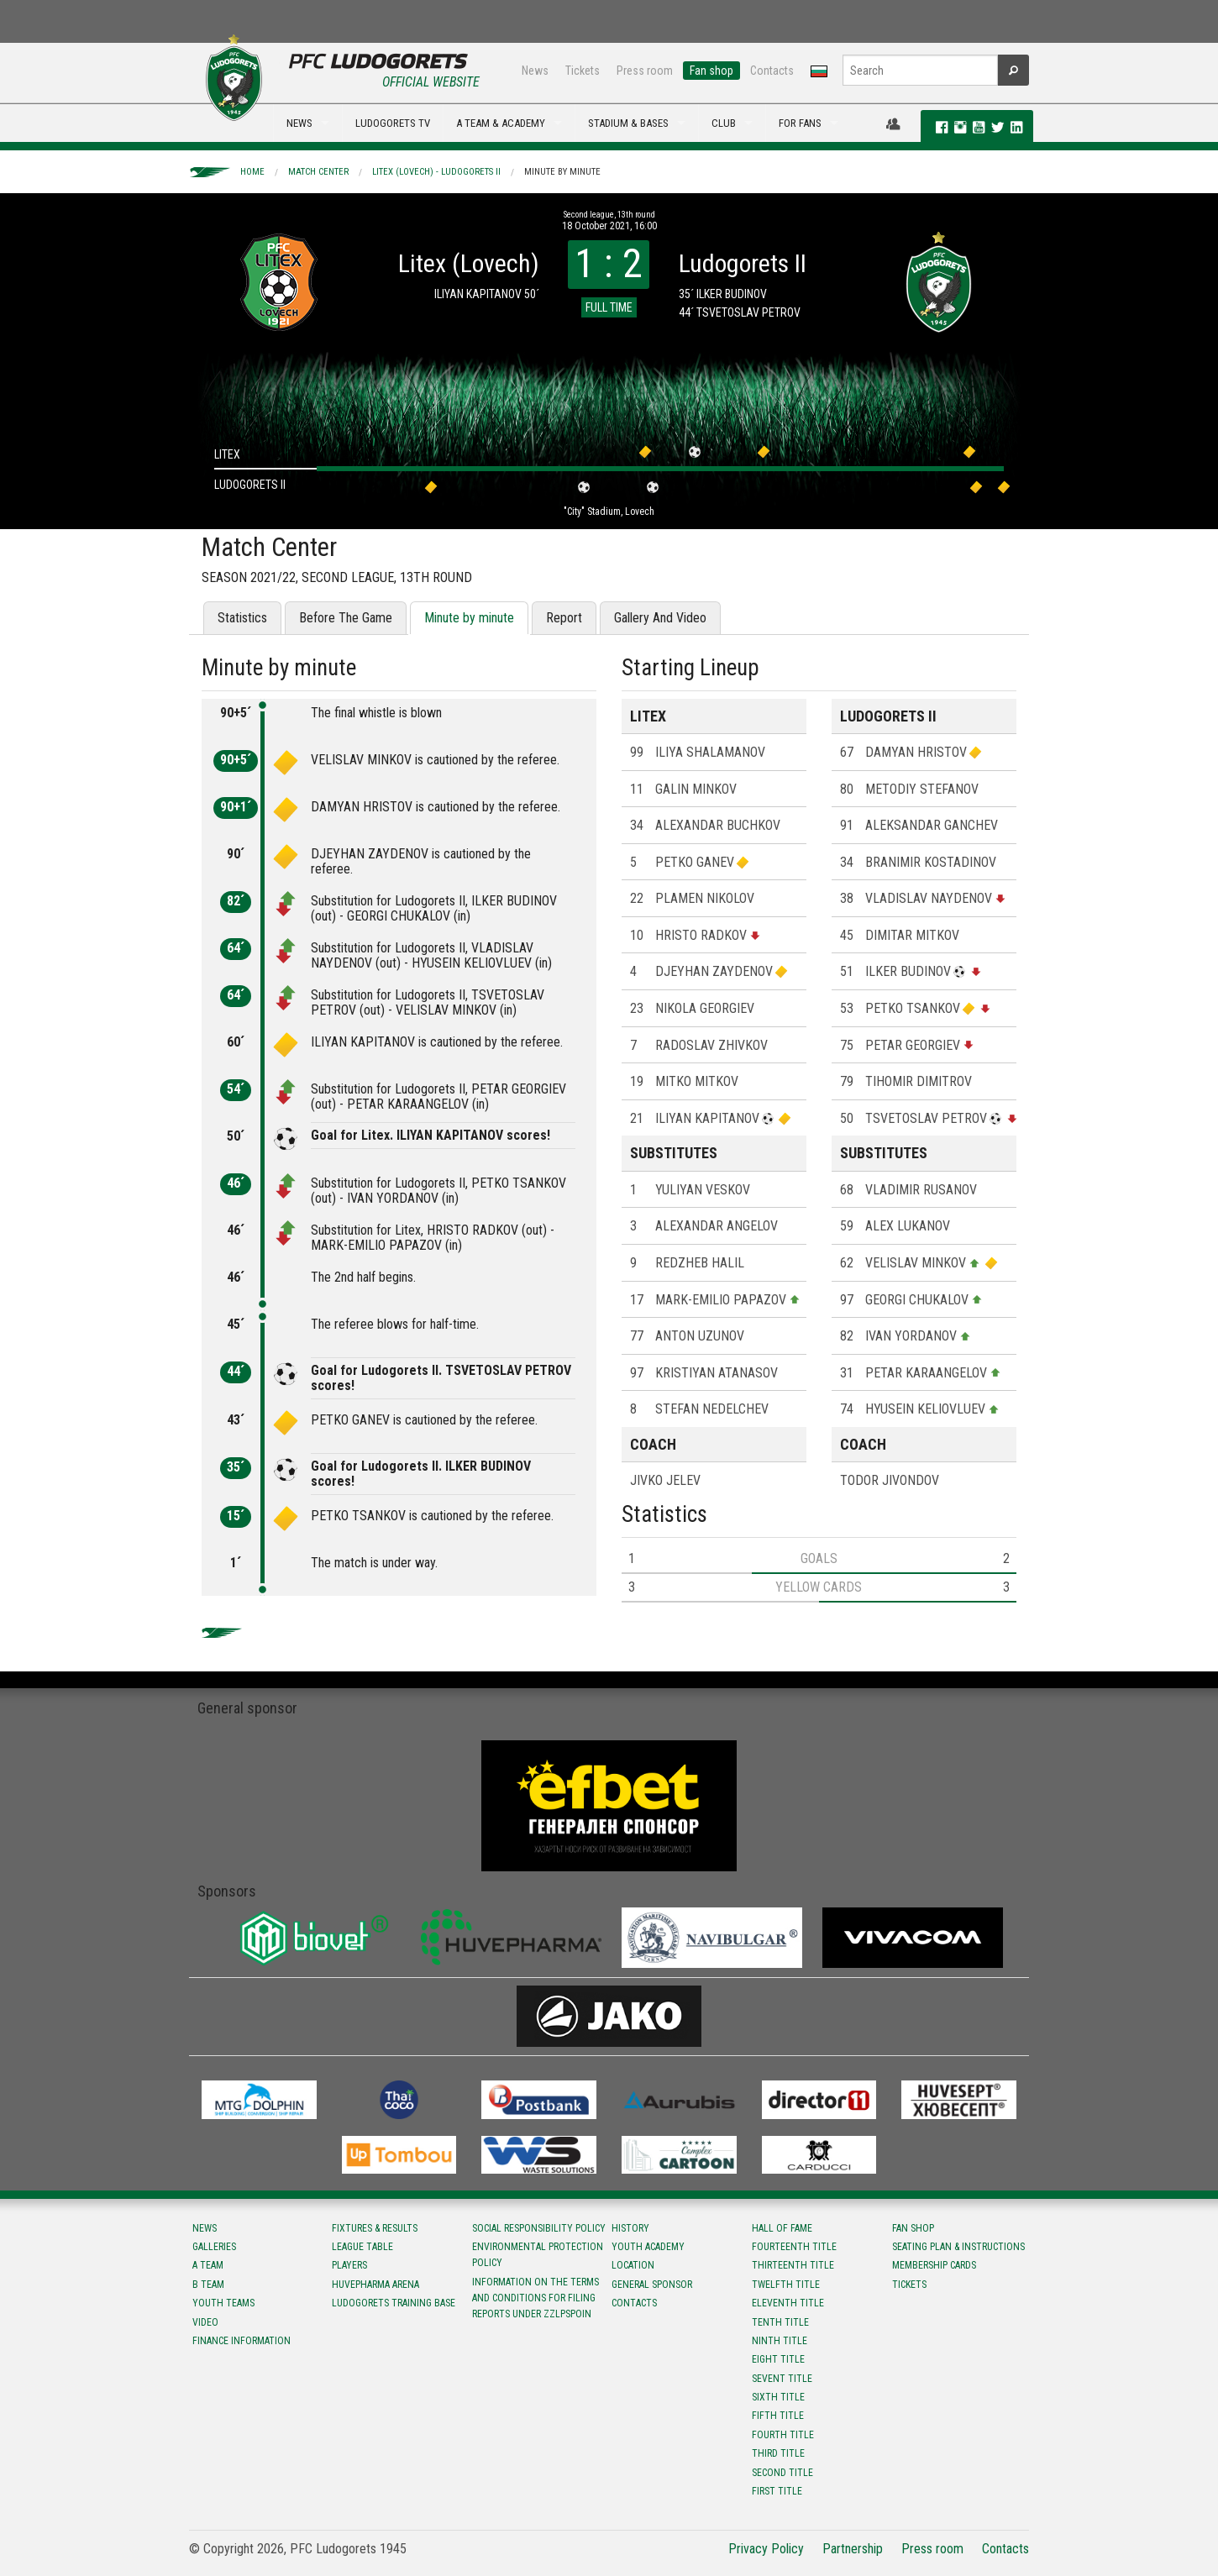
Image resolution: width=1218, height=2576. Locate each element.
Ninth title (779, 2341)
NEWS (299, 123)
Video (205, 2322)
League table (362, 2247)
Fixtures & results (374, 2228)
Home (252, 171)
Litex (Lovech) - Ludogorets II (436, 171)
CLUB (723, 123)
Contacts (772, 70)
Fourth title (783, 2435)
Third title (778, 2453)
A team (207, 2265)
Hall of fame (782, 2228)
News (535, 70)
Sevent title (782, 2379)
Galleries (214, 2247)
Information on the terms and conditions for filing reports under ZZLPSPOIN (535, 2298)
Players (349, 2265)
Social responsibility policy (539, 2228)
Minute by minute (562, 171)
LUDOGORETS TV (392, 123)
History (630, 2228)
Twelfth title (786, 2284)
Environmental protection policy (537, 2255)
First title (777, 2491)
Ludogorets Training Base (393, 2303)
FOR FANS (800, 123)
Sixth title (778, 2397)
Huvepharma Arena (375, 2284)
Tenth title (780, 2322)
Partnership (852, 2549)
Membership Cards (934, 2265)
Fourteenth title (794, 2247)
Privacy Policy (766, 2549)
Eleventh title (788, 2303)
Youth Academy (648, 2247)
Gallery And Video (660, 618)
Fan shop (711, 70)
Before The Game (345, 618)
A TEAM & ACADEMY (500, 123)
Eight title (778, 2359)
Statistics (242, 618)
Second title (782, 2473)
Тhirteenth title (793, 2265)
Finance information (241, 2341)
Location (633, 2265)
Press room (645, 70)
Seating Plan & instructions (958, 2247)
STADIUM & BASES (628, 123)
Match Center (318, 171)
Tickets (582, 70)
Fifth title (778, 2415)
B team (208, 2284)
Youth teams (223, 2303)
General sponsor (652, 2284)
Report (564, 618)
